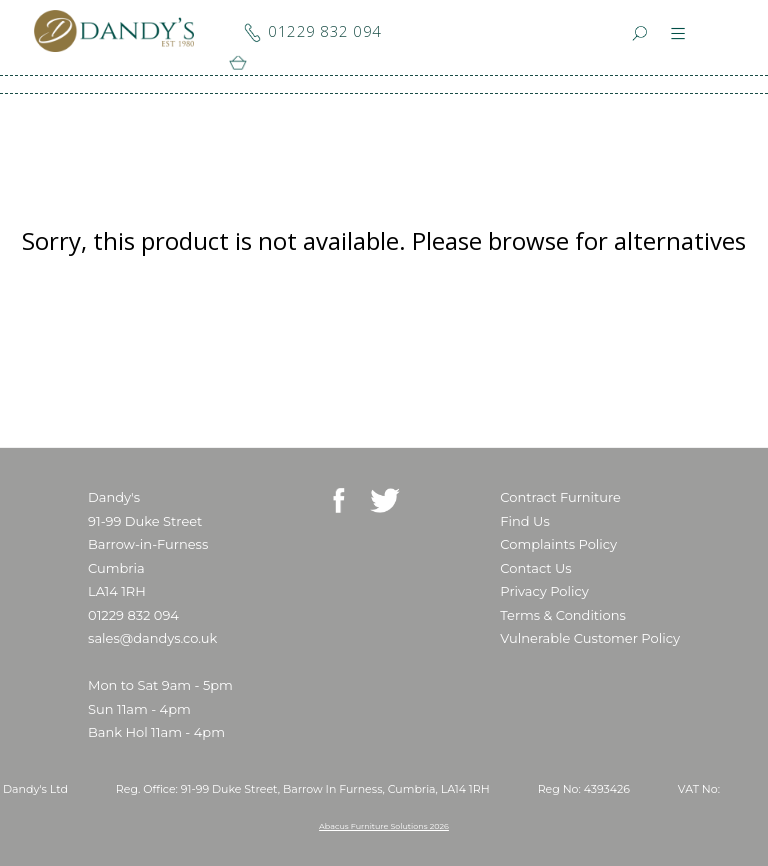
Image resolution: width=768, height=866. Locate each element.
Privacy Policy (544, 591)
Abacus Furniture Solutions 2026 (384, 826)
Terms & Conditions (562, 615)
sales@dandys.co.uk (152, 638)
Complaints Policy (558, 544)
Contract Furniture (560, 497)
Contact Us (535, 568)
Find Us (524, 521)
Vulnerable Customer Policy (590, 638)
